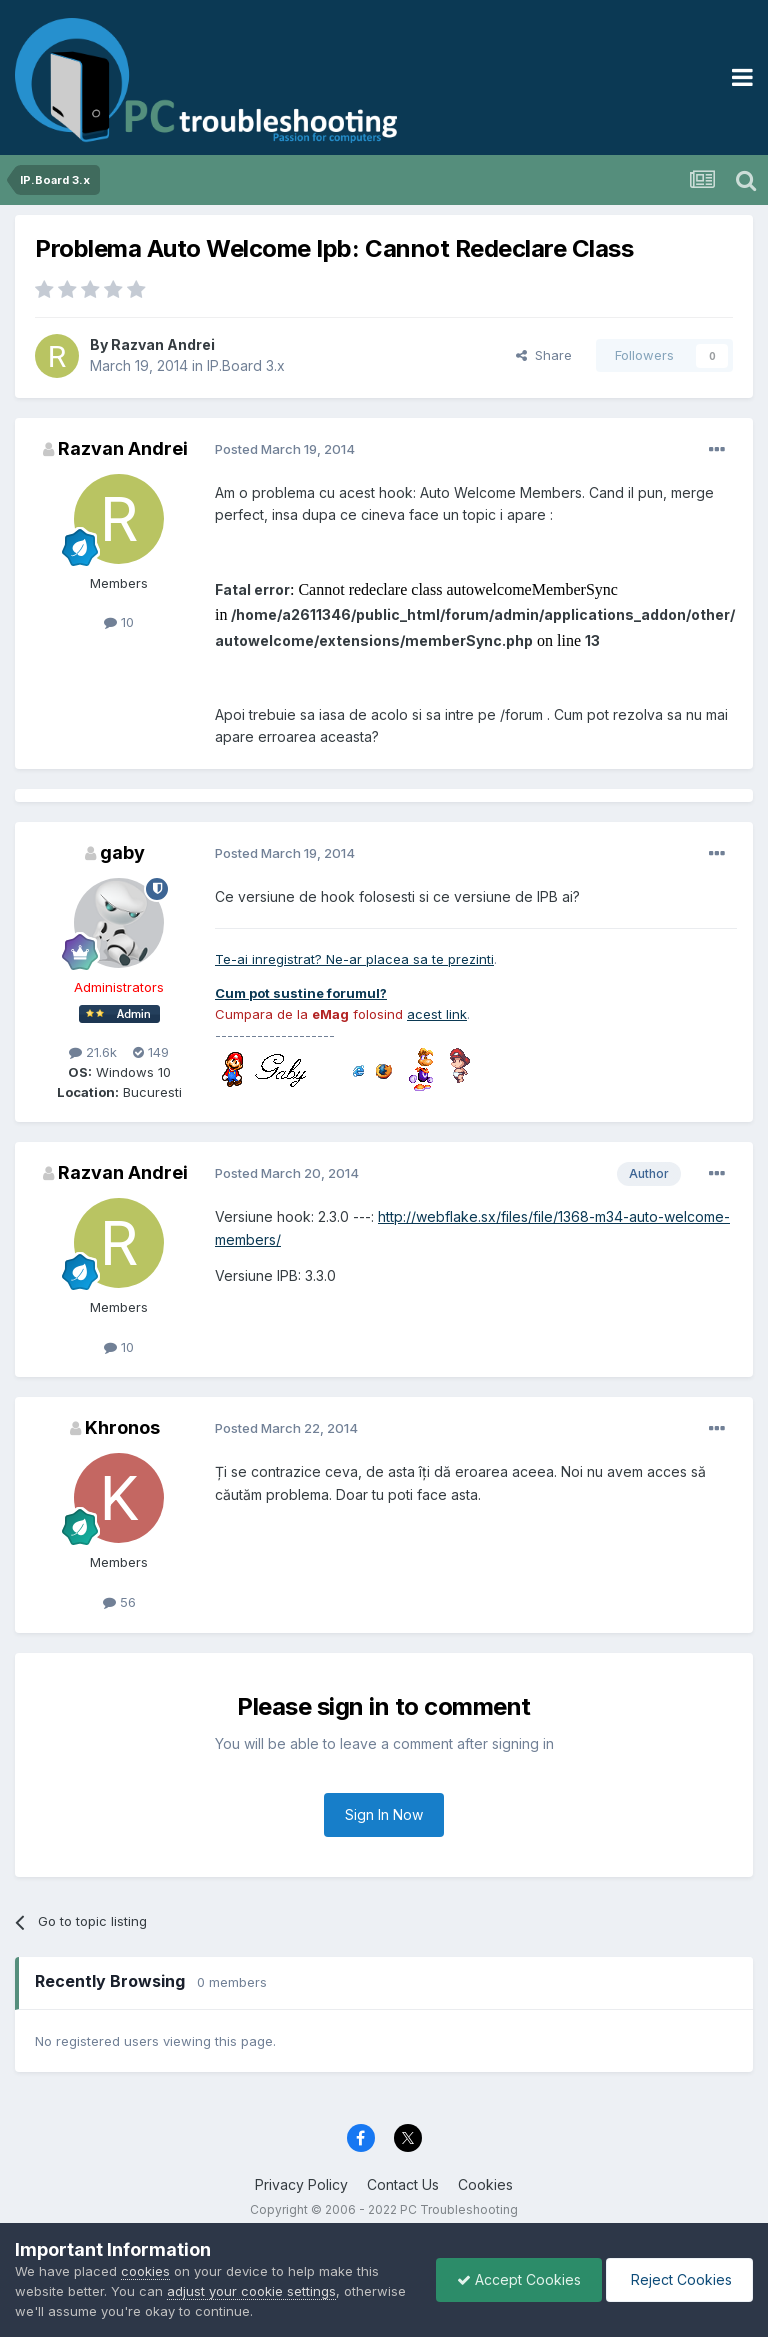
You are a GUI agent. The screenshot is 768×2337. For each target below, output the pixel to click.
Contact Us (403, 2184)
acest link (437, 1014)
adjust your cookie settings (251, 2291)
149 (151, 1052)
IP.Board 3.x (246, 365)
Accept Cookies (519, 2279)
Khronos (122, 1427)
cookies (145, 2271)
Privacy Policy (301, 2184)
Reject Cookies (679, 2279)
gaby (122, 852)
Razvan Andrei (163, 344)
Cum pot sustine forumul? (301, 993)
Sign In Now (384, 1814)
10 (119, 622)
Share (544, 355)
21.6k (93, 1052)
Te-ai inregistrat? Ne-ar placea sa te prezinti (354, 959)
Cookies (485, 2184)
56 (119, 1602)
